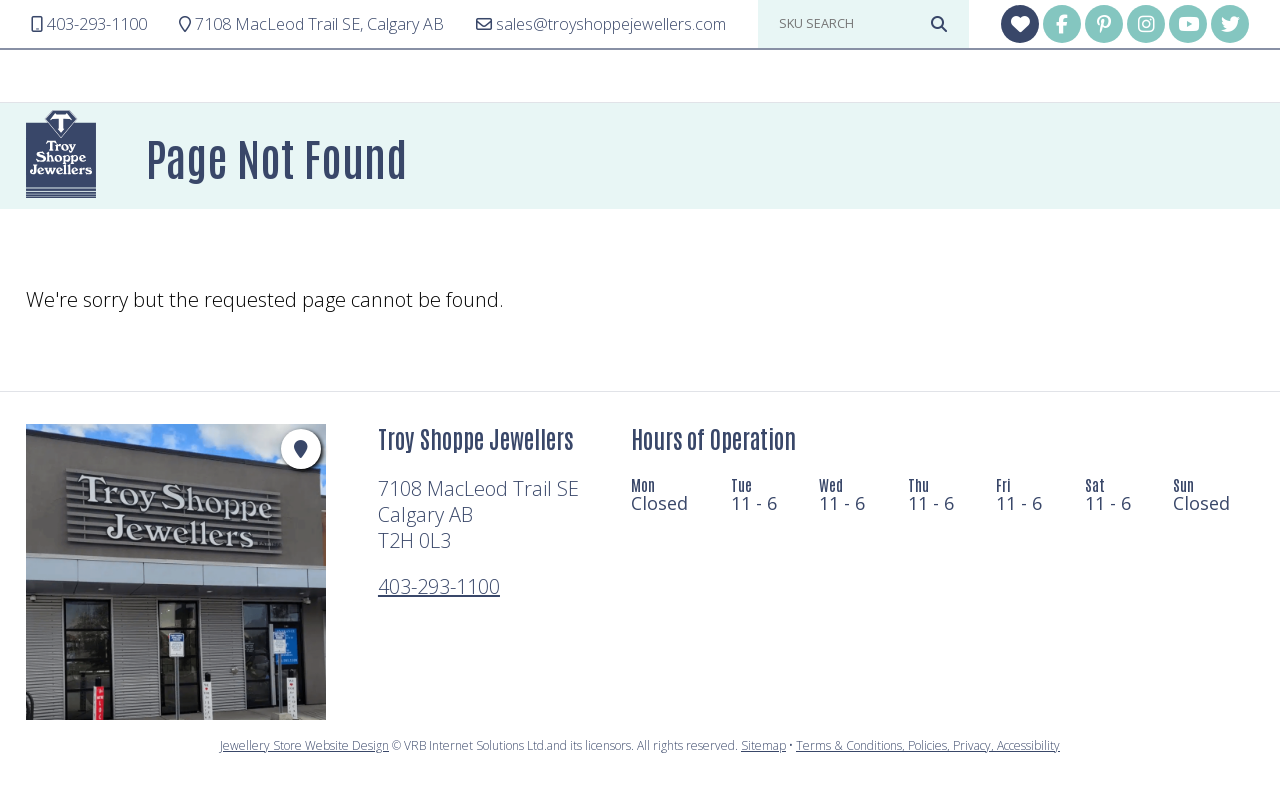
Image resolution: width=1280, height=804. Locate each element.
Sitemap (763, 745)
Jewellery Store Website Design (304, 745)
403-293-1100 (439, 586)
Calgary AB (311, 24)
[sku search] (849, 24)
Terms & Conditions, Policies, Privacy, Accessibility (928, 745)
